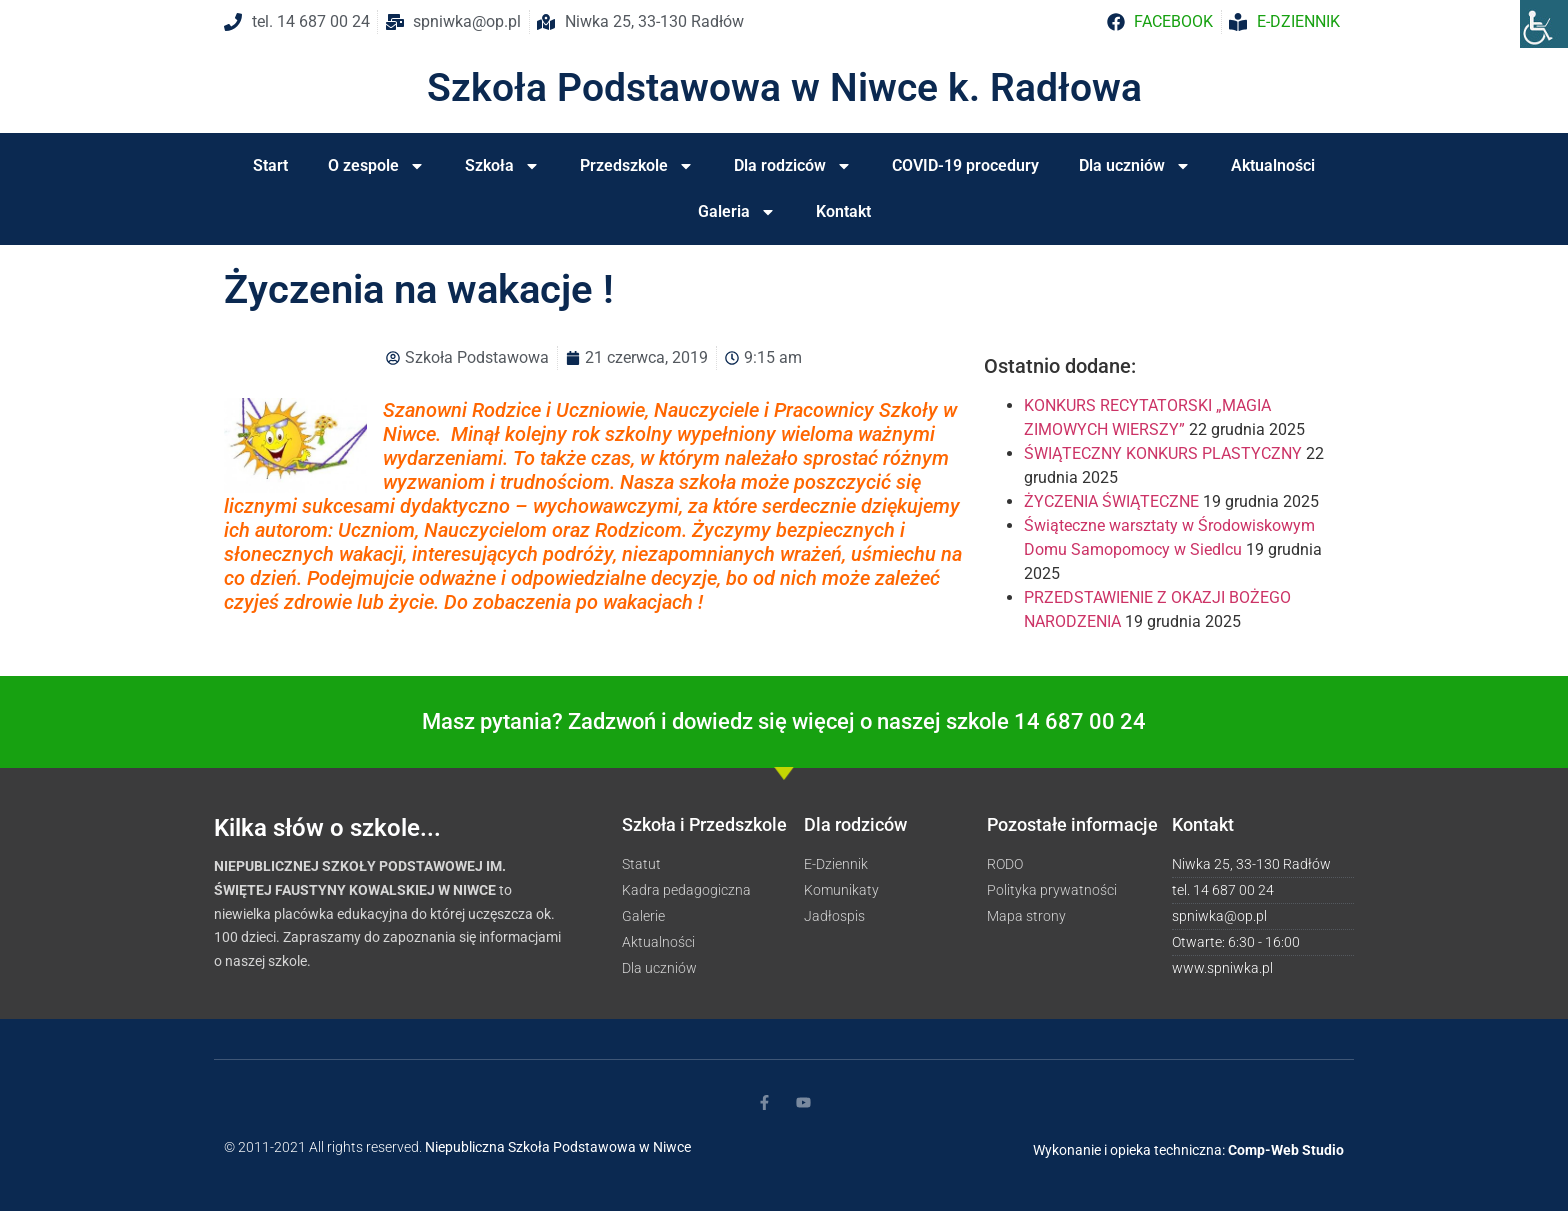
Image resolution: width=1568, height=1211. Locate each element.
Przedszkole (637, 166)
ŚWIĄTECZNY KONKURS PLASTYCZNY (1163, 453)
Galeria (737, 212)
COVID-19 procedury (965, 165)
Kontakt (843, 211)
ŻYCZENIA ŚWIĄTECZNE (1111, 501)
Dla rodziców (793, 166)
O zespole (376, 166)
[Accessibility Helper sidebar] (1544, 24)
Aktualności (1273, 165)
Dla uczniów (1135, 166)
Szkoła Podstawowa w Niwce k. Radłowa (784, 88)
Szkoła (502, 166)
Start (270, 165)
